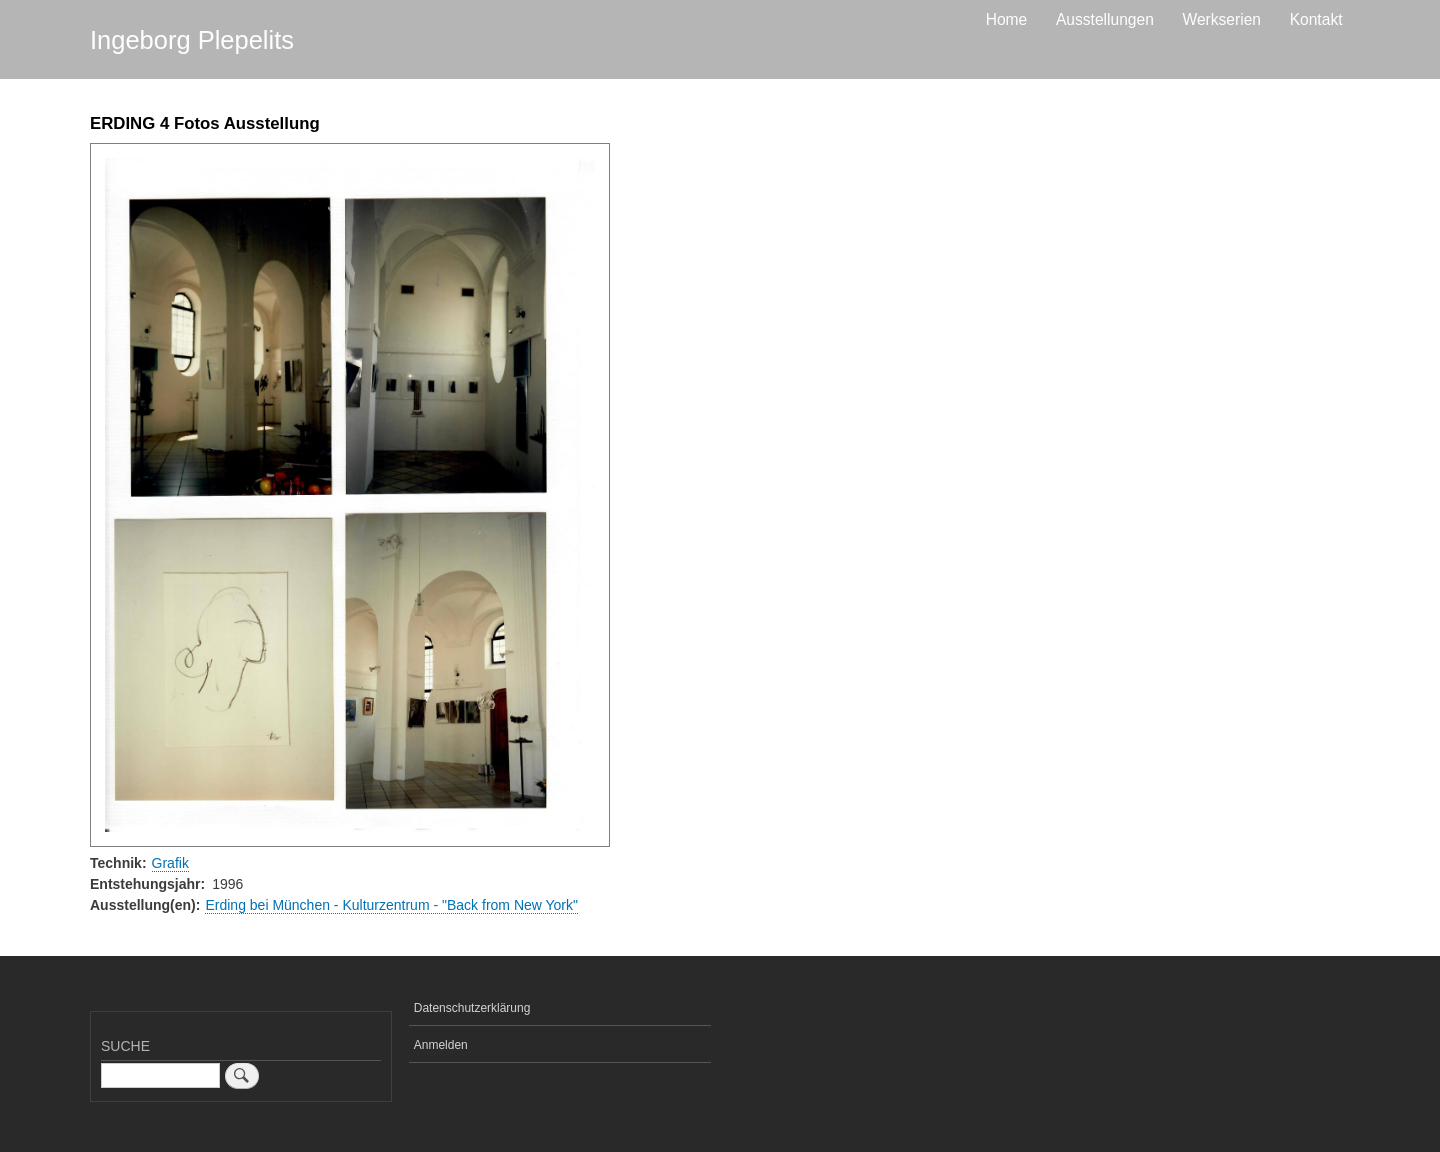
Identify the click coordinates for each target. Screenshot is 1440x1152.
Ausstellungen (1105, 19)
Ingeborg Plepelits (192, 40)
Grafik (170, 863)
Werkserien (1221, 19)
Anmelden (441, 1045)
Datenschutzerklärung (472, 1008)
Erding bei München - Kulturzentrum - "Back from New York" (391, 905)
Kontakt (1316, 19)
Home (1007, 19)
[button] (350, 495)
